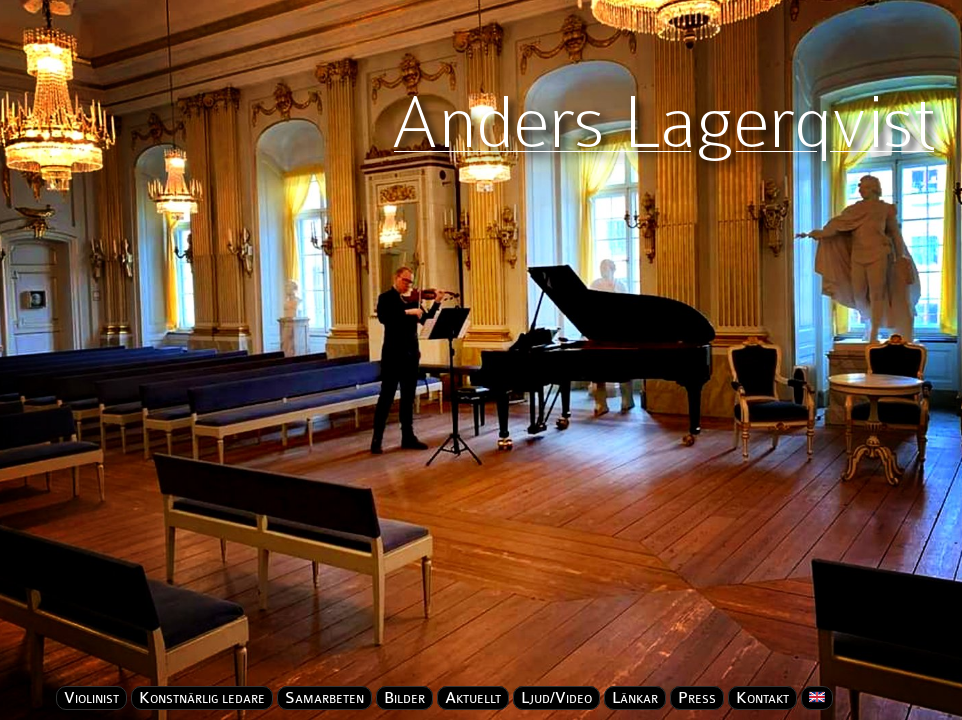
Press (697, 698)
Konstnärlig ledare (202, 698)
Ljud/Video (556, 698)
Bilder (404, 698)
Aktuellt (473, 698)
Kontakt (762, 698)
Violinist (91, 698)
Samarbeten (324, 698)
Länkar (635, 698)
